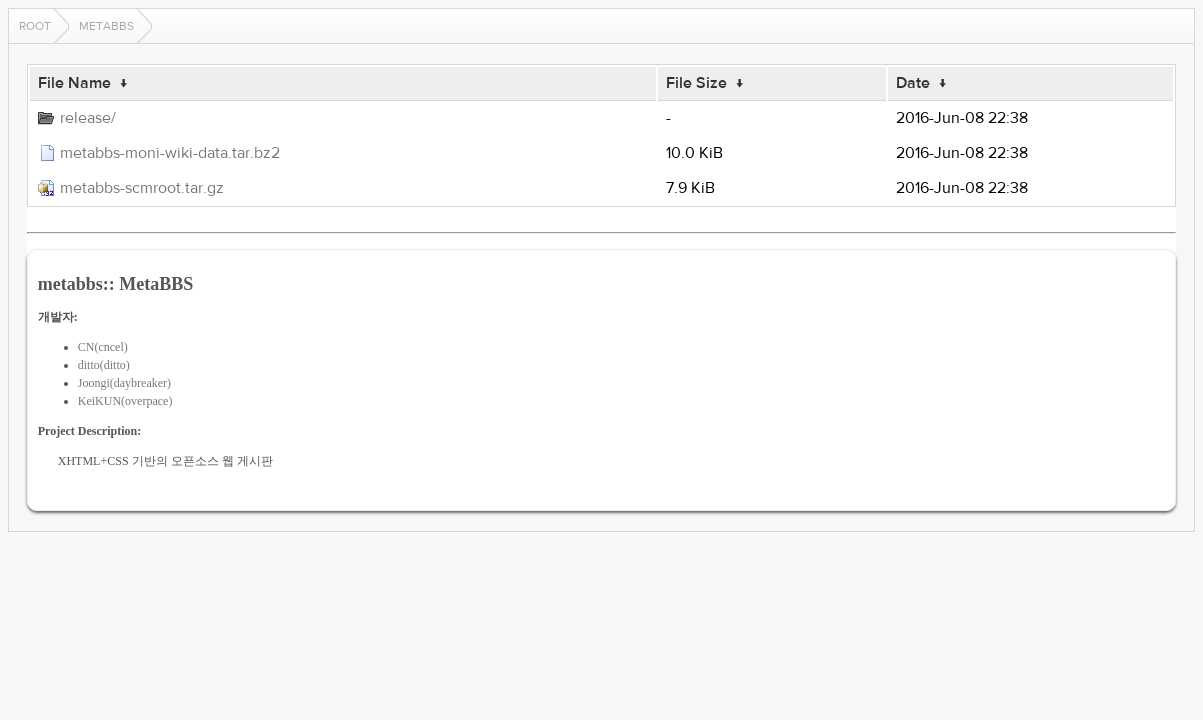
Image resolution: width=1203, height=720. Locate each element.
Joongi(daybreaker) (124, 383)
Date (913, 83)
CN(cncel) (103, 347)
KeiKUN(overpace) (125, 401)
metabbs (106, 26)
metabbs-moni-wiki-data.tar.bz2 (170, 153)
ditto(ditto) (104, 365)
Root (35, 26)
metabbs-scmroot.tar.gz (142, 188)
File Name (74, 83)
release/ (88, 118)
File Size (696, 83)
